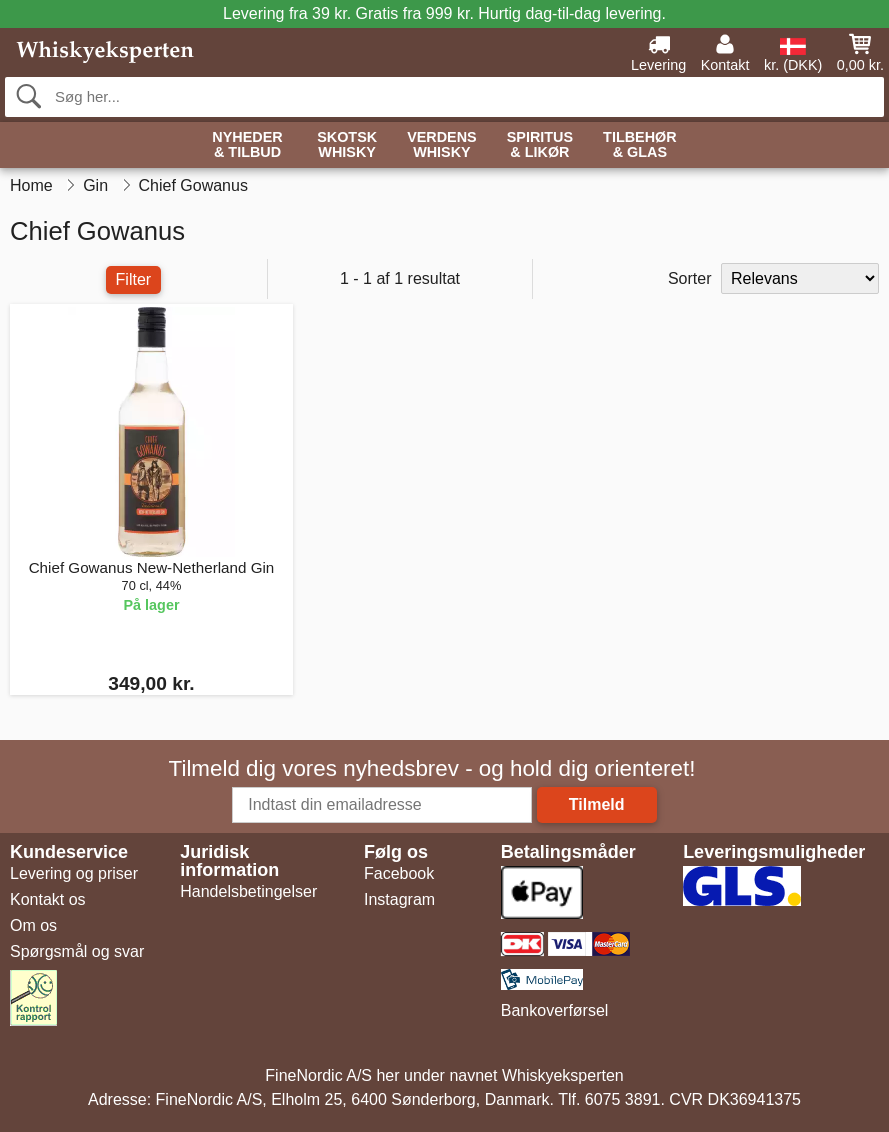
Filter (134, 279)
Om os (33, 925)
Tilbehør (640, 145)
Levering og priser (74, 873)
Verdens (442, 145)
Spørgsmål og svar (77, 951)
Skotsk (347, 145)
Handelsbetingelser (248, 891)
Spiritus (540, 145)
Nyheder (247, 145)
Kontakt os (48, 899)
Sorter (690, 278)
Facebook (399, 873)
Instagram (399, 899)
